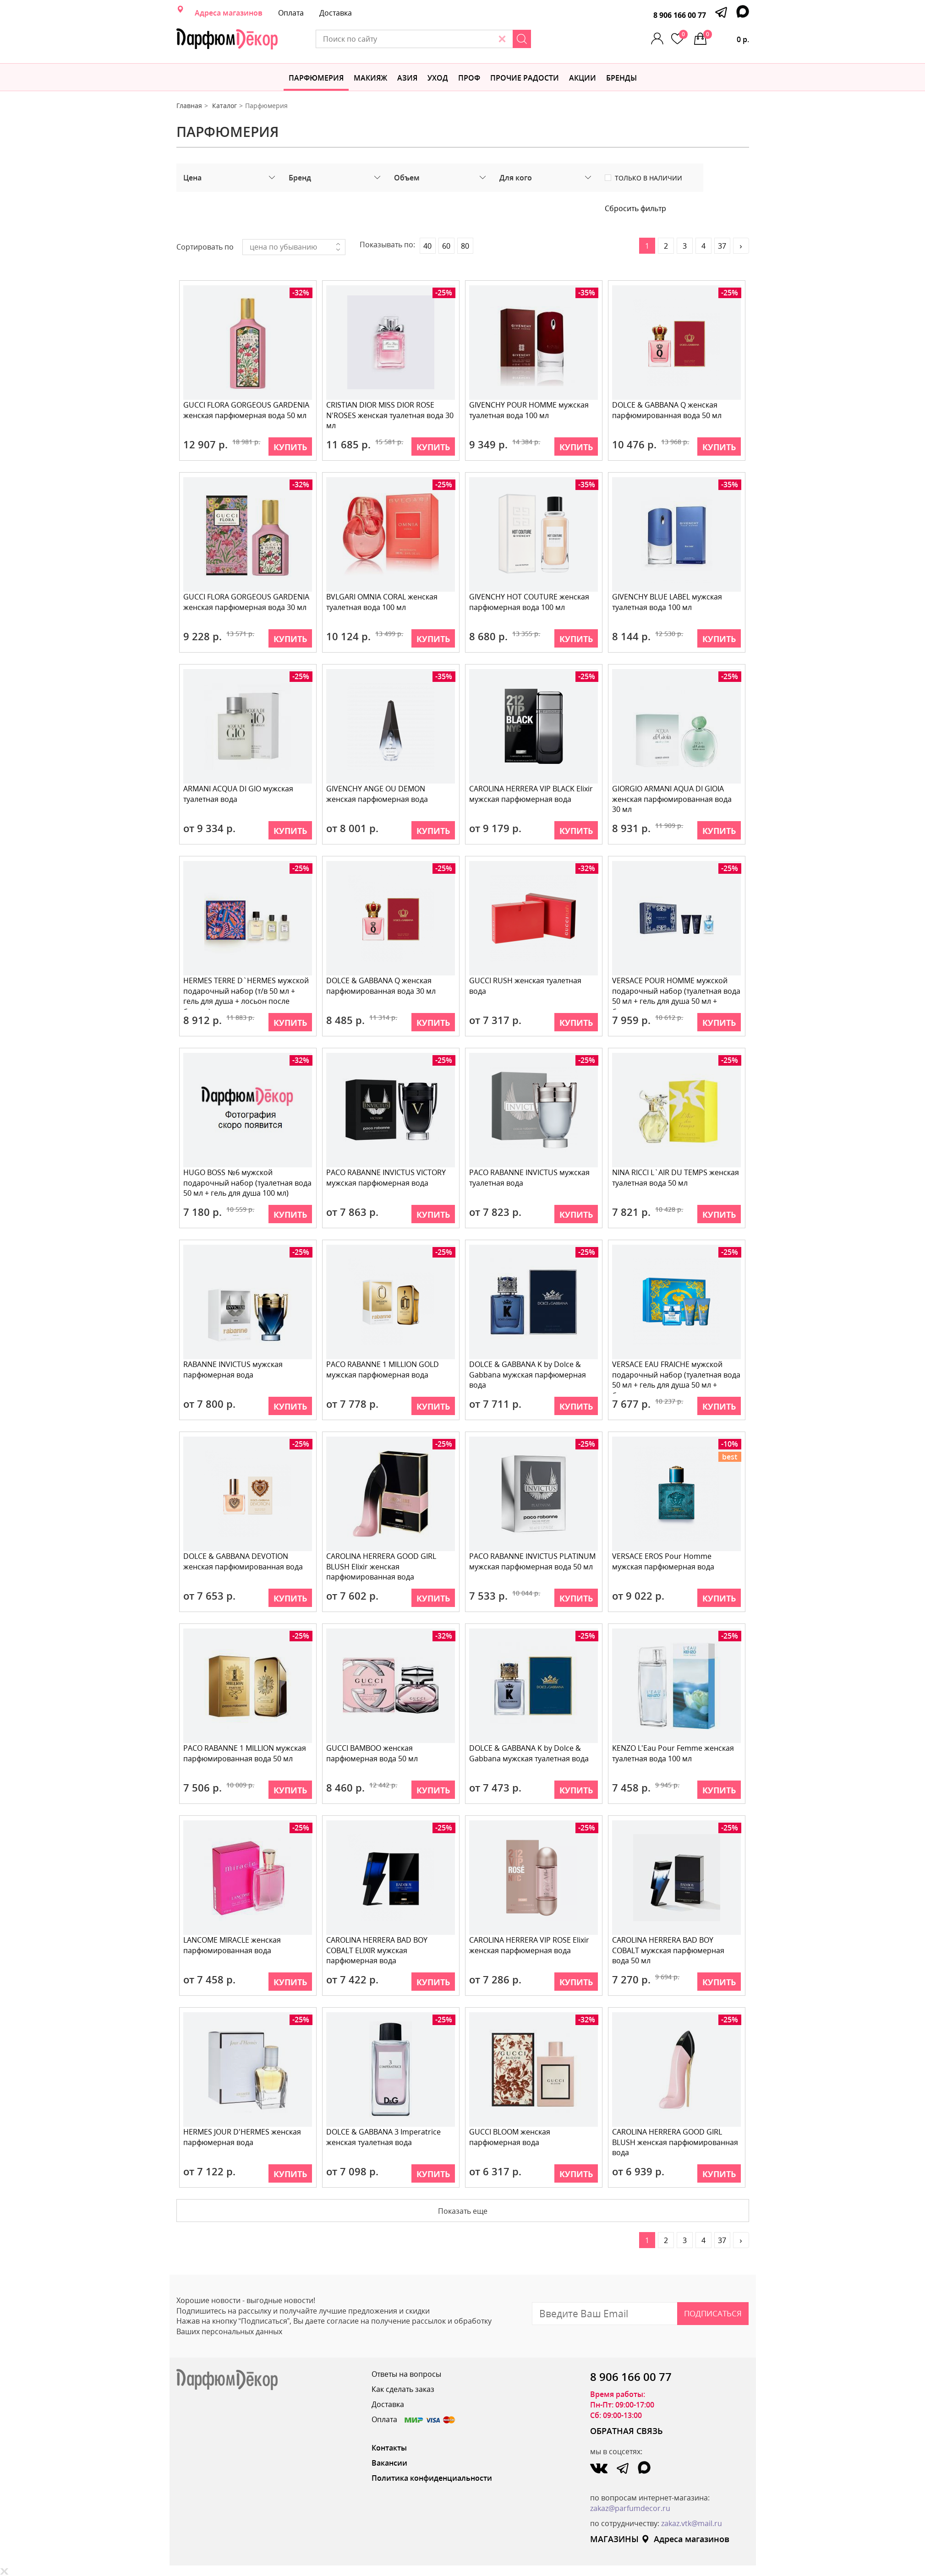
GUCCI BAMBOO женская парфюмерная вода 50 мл (373, 1753)
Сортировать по (205, 247)
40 (427, 246)
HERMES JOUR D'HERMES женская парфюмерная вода (243, 2137)
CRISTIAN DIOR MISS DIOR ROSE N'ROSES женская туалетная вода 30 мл (390, 415)
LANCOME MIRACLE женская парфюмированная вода (233, 1945)
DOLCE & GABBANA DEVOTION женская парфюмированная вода (244, 1561)
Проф (469, 78)
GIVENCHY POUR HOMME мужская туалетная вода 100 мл (530, 410)
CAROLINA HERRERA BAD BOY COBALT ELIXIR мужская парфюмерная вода (377, 1950)
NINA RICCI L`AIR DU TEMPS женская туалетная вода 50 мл (676, 1177)
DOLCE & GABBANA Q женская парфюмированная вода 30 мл (382, 985)
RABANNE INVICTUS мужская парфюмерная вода (234, 1369)
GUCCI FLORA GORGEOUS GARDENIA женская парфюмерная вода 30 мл (247, 602)
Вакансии (389, 2463)
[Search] (562, 39)
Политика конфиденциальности (432, 2478)
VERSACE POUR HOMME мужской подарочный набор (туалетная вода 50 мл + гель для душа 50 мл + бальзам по (675, 992)
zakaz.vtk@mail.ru (691, 2523)
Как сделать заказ (403, 2389)
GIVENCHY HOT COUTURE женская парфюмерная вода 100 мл (530, 602)
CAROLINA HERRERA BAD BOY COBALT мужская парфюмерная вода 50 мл (669, 1950)
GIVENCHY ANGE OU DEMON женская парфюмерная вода (378, 794)
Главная (189, 105)
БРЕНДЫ (621, 78)
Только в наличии (648, 178)
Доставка (335, 13)
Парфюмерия (316, 78)
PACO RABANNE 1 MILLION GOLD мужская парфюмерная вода (383, 1369)
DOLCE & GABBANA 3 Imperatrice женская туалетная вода (384, 2137)
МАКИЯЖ (370, 78)
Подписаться (713, 2313)
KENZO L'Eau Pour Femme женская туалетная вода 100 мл (674, 1753)
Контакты (389, 2448)
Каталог (224, 105)
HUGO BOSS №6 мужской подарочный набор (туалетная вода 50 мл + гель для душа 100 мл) (246, 1182)
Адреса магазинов (229, 13)
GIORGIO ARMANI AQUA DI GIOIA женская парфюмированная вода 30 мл (673, 799)
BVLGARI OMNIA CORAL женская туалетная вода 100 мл (382, 602)
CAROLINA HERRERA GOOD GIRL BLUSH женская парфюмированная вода (676, 2142)
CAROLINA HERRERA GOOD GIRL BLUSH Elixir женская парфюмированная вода (382, 1566)
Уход (437, 78)
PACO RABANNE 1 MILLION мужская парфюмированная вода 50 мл (245, 1753)
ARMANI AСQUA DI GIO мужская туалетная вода (239, 794)
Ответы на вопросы (406, 2374)
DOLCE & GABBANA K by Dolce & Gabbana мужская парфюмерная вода (528, 1374)
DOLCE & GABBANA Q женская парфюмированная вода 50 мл (667, 410)
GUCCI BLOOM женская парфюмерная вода (510, 2137)
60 (446, 246)
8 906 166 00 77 (679, 15)
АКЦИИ (582, 78)
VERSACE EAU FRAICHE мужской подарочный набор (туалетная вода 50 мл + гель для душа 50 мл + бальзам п (675, 1376)
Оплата (291, 13)
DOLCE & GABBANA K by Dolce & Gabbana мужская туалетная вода (530, 1753)
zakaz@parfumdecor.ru (630, 2508)
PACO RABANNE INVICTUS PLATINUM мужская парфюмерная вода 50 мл (533, 1561)
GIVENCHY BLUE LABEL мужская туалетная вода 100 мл (668, 602)
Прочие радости (524, 78)
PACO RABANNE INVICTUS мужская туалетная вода (530, 1177)
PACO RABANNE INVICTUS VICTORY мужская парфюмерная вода (387, 1177)
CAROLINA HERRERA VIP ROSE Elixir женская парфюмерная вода (530, 1945)
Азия (407, 78)
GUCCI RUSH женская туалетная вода (526, 985)
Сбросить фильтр (635, 208)
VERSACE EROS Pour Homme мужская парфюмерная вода (664, 1561)
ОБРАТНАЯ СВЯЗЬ (626, 2430)
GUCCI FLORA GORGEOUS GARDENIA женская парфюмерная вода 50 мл (247, 410)
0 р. (726, 37)
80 (465, 246)
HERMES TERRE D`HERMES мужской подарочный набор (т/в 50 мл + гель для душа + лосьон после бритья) (247, 992)
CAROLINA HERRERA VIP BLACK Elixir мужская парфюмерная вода (532, 794)
